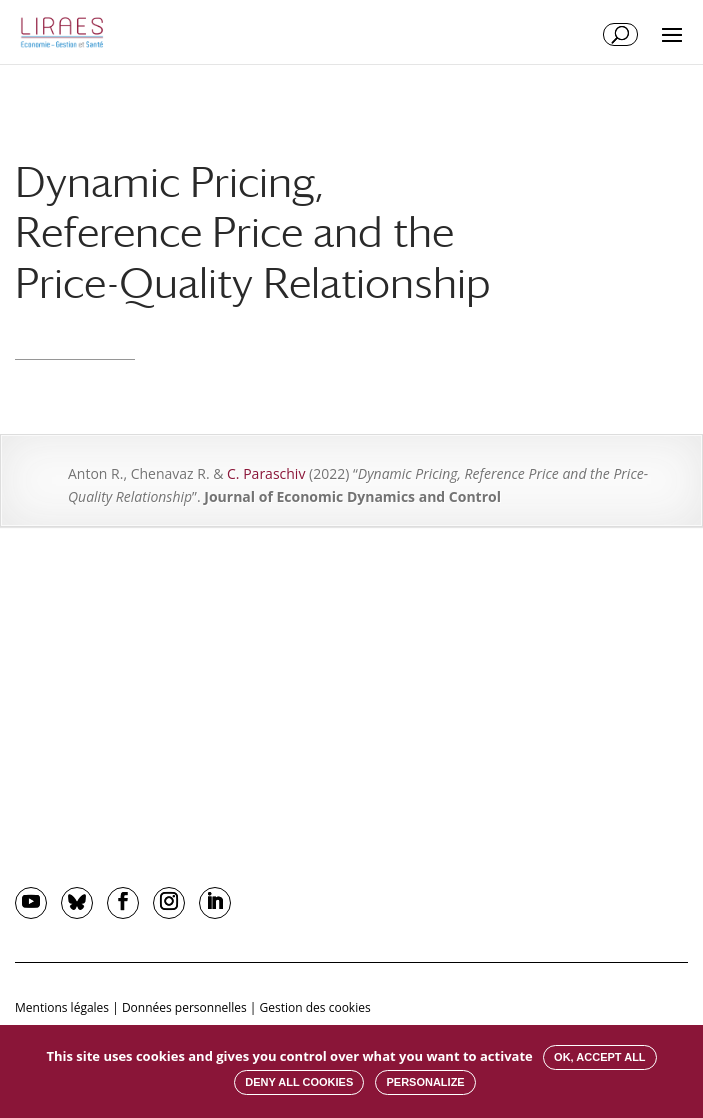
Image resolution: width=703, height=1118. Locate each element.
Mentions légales (62, 1007)
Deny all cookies (299, 1082)
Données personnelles (184, 1007)
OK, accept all (599, 1057)
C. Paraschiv (266, 473)
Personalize (425, 1082)
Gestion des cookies (315, 1007)
